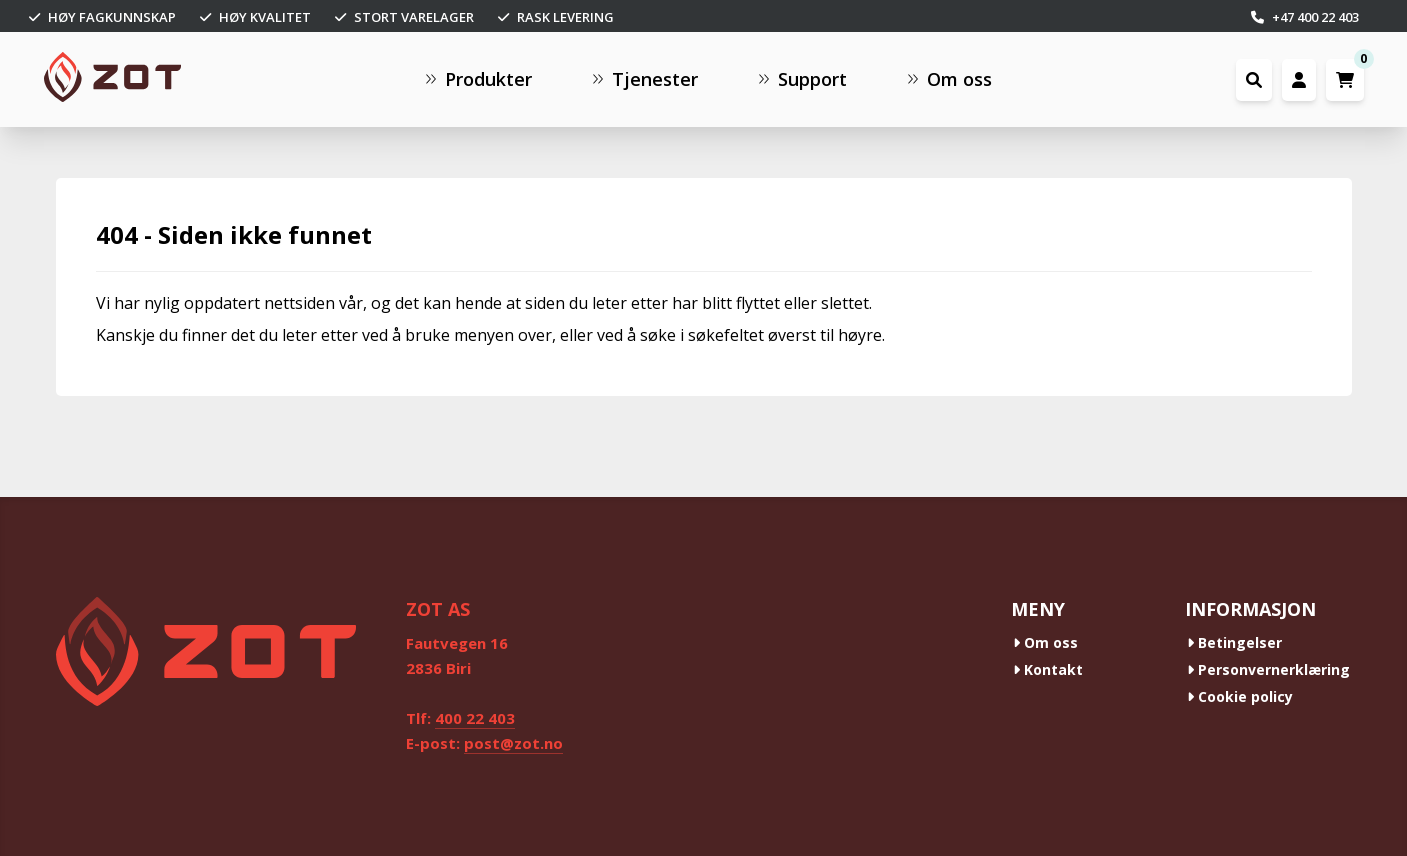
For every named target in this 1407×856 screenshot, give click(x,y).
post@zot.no (513, 743)
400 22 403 (475, 718)
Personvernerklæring (1268, 669)
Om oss (1045, 642)
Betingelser (1234, 642)
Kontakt (1048, 669)
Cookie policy (1240, 696)
